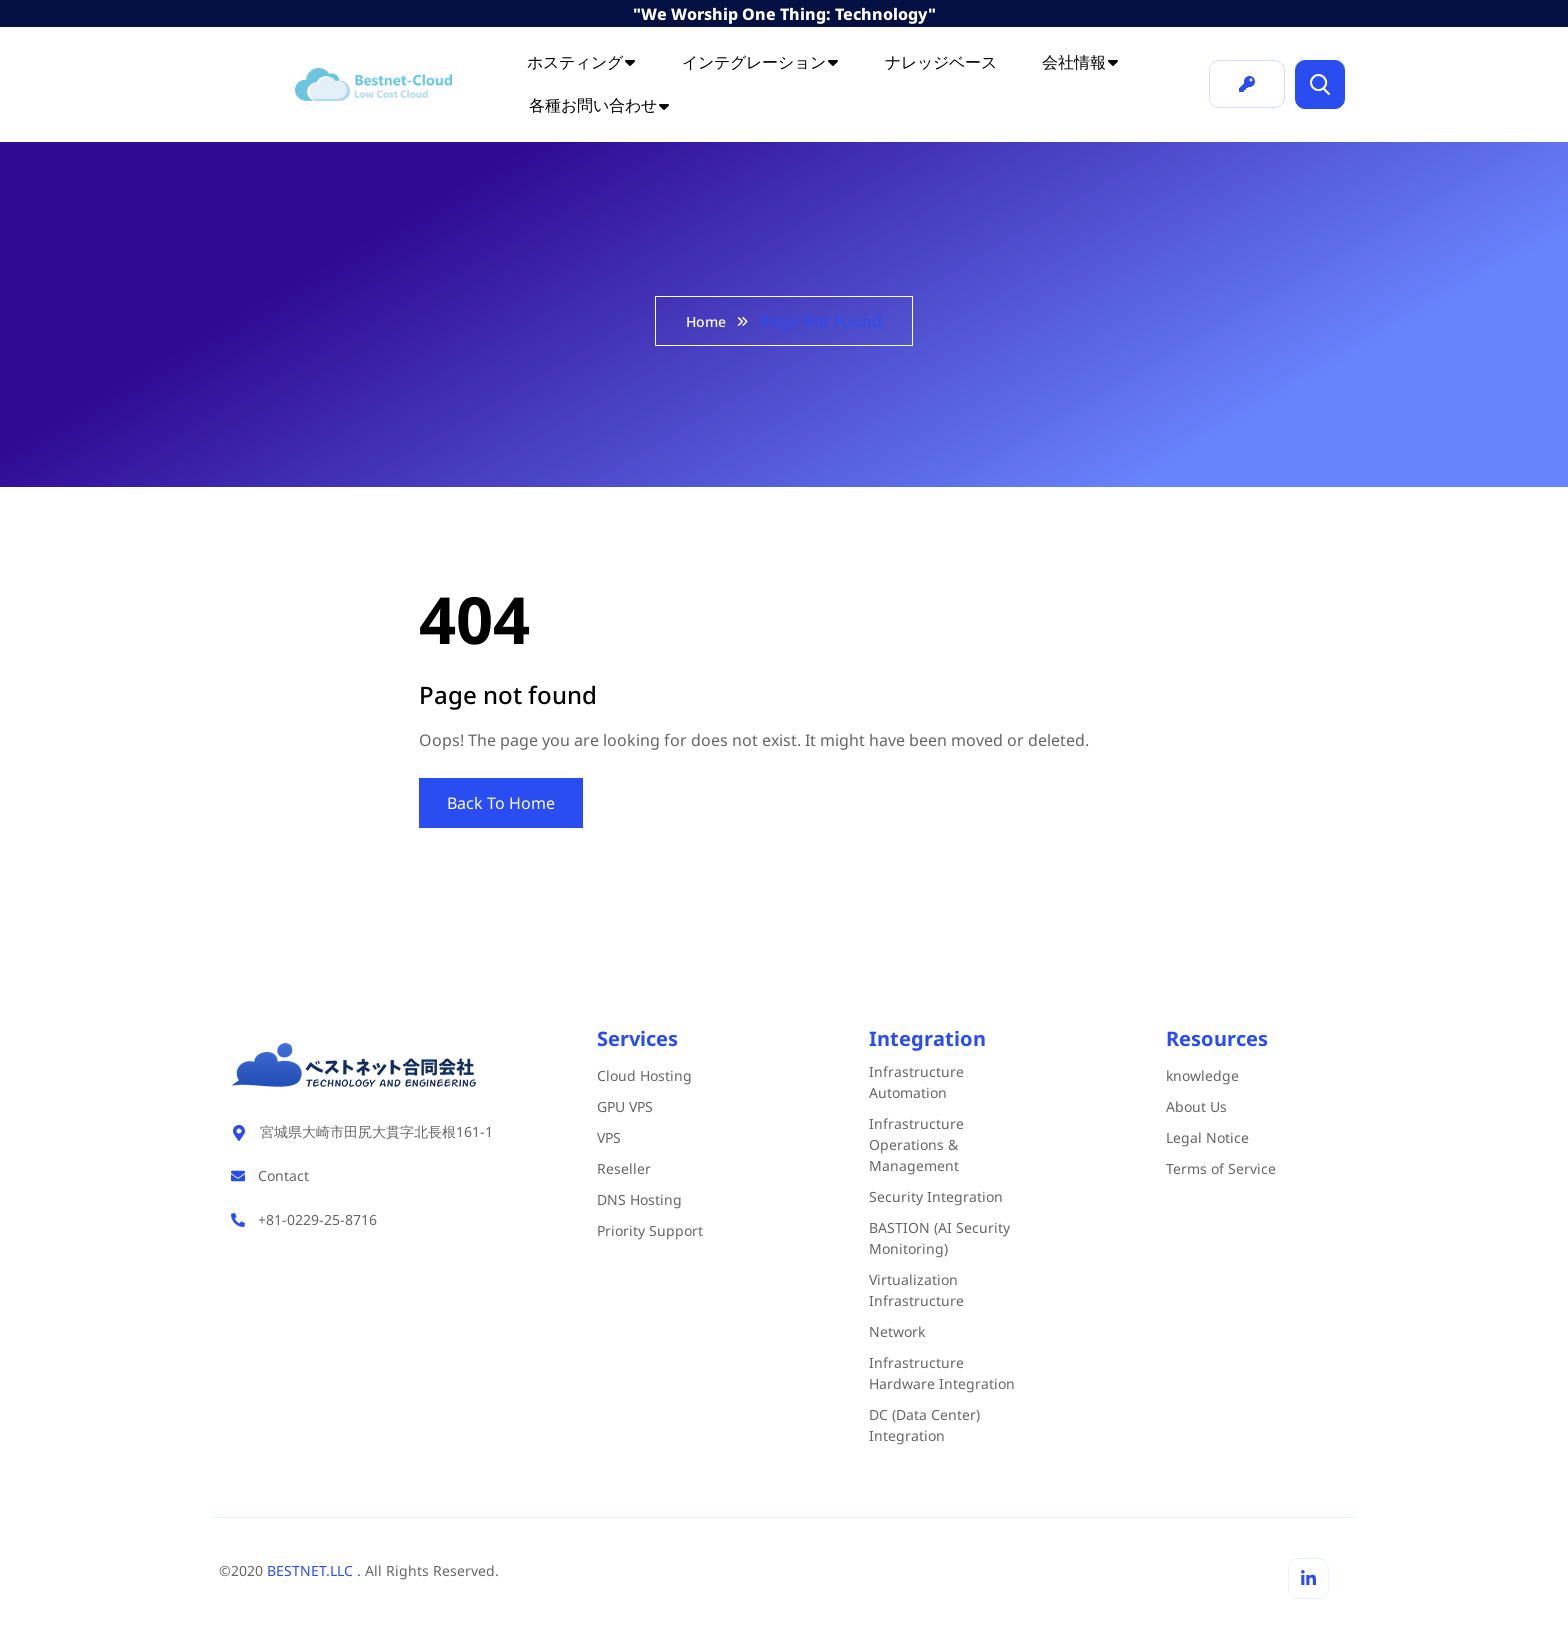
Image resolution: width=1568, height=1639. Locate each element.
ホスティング (582, 62)
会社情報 (1081, 62)
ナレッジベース (941, 62)
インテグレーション (761, 62)
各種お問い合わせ (600, 105)
